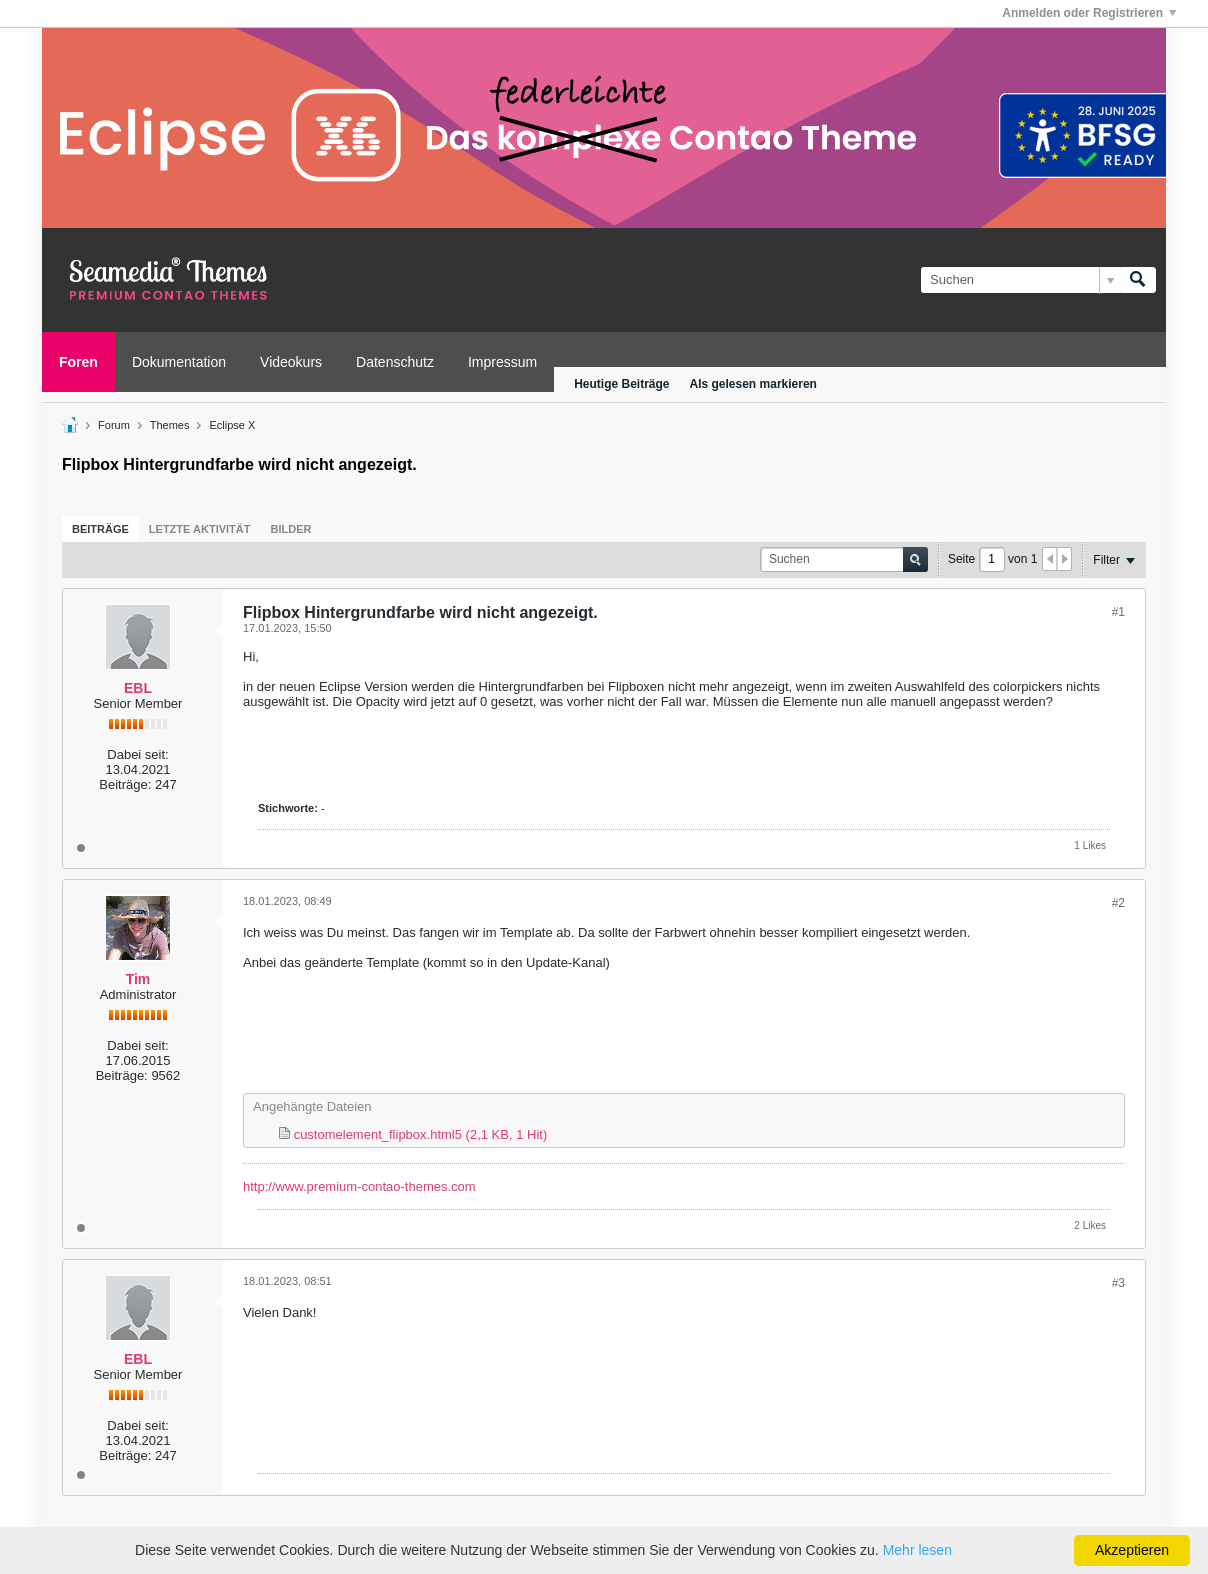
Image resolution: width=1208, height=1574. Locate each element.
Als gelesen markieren (753, 384)
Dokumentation (179, 362)
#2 (1118, 903)
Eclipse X (233, 425)
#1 (1118, 612)
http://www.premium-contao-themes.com (359, 1186)
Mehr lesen (917, 1550)
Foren (78, 362)
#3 (1118, 1283)
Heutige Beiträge (621, 384)
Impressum (502, 362)
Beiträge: (125, 784)
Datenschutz (395, 362)
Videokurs (291, 362)
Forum (114, 425)
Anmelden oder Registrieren (1089, 13)
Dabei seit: (137, 754)
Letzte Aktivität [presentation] (200, 529)
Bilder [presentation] (290, 529)
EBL (138, 688)
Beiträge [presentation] (100, 529)
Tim (138, 979)
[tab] (100, 529)
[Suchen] (1020, 280)
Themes (170, 425)
